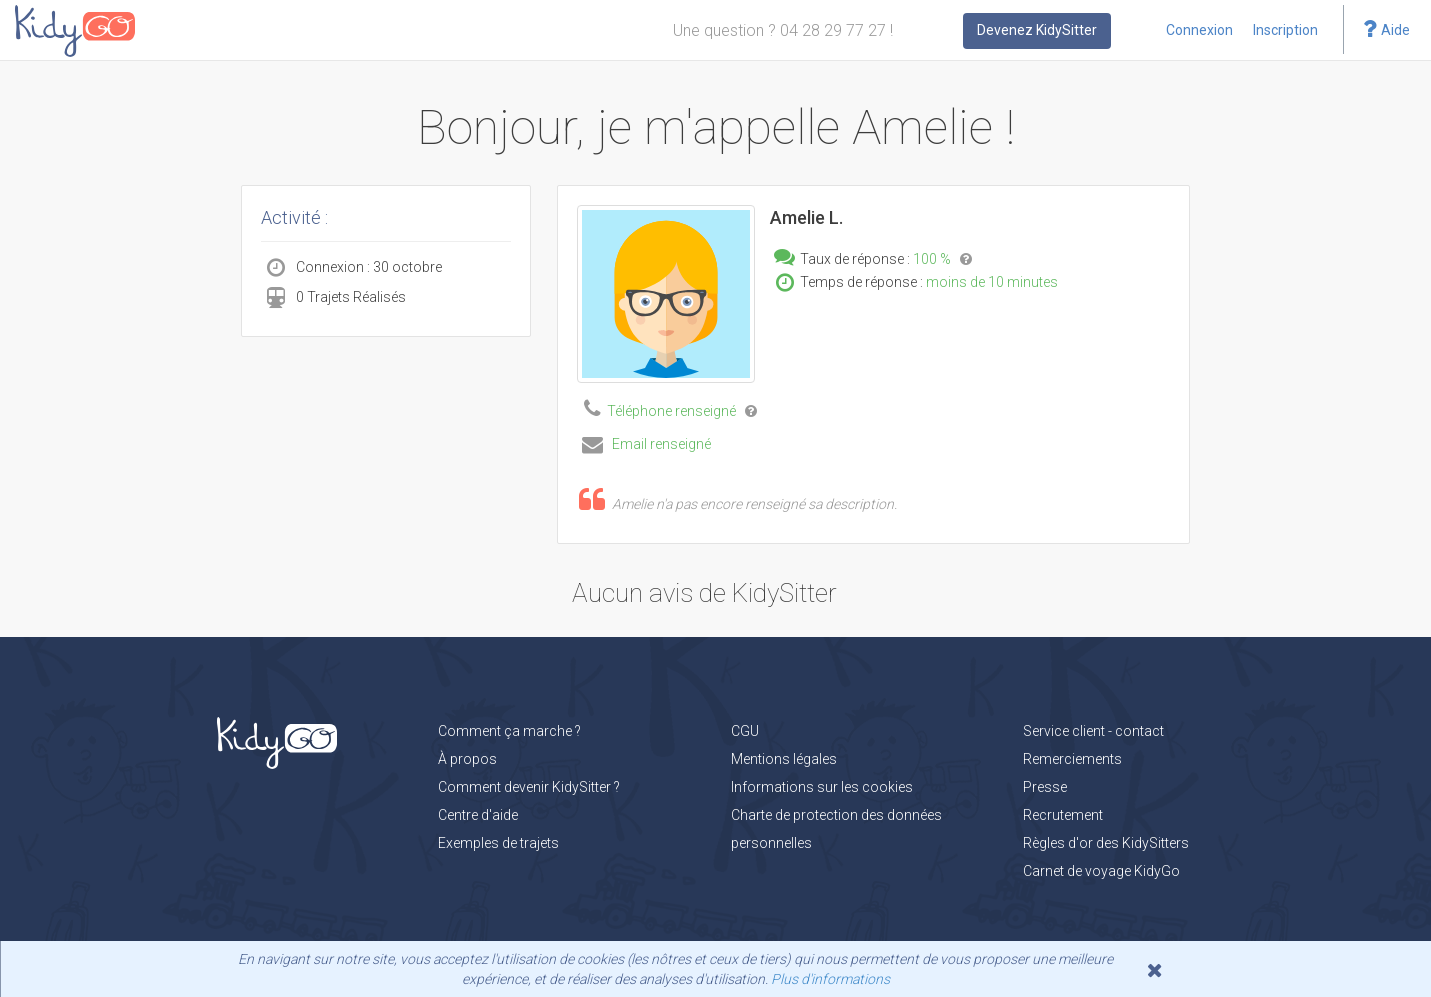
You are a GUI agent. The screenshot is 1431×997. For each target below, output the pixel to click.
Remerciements (1072, 759)
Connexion (1199, 30)
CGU (745, 731)
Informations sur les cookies (822, 787)
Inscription (1285, 30)
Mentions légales (784, 759)
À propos (467, 759)
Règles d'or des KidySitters (1106, 843)
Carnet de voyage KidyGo (1101, 871)
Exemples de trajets (498, 843)
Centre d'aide (478, 815)
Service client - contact (1093, 731)
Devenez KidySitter (1037, 30)
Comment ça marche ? (509, 731)
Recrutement (1063, 815)
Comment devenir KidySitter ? (529, 787)
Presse (1045, 787)
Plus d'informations (830, 979)
